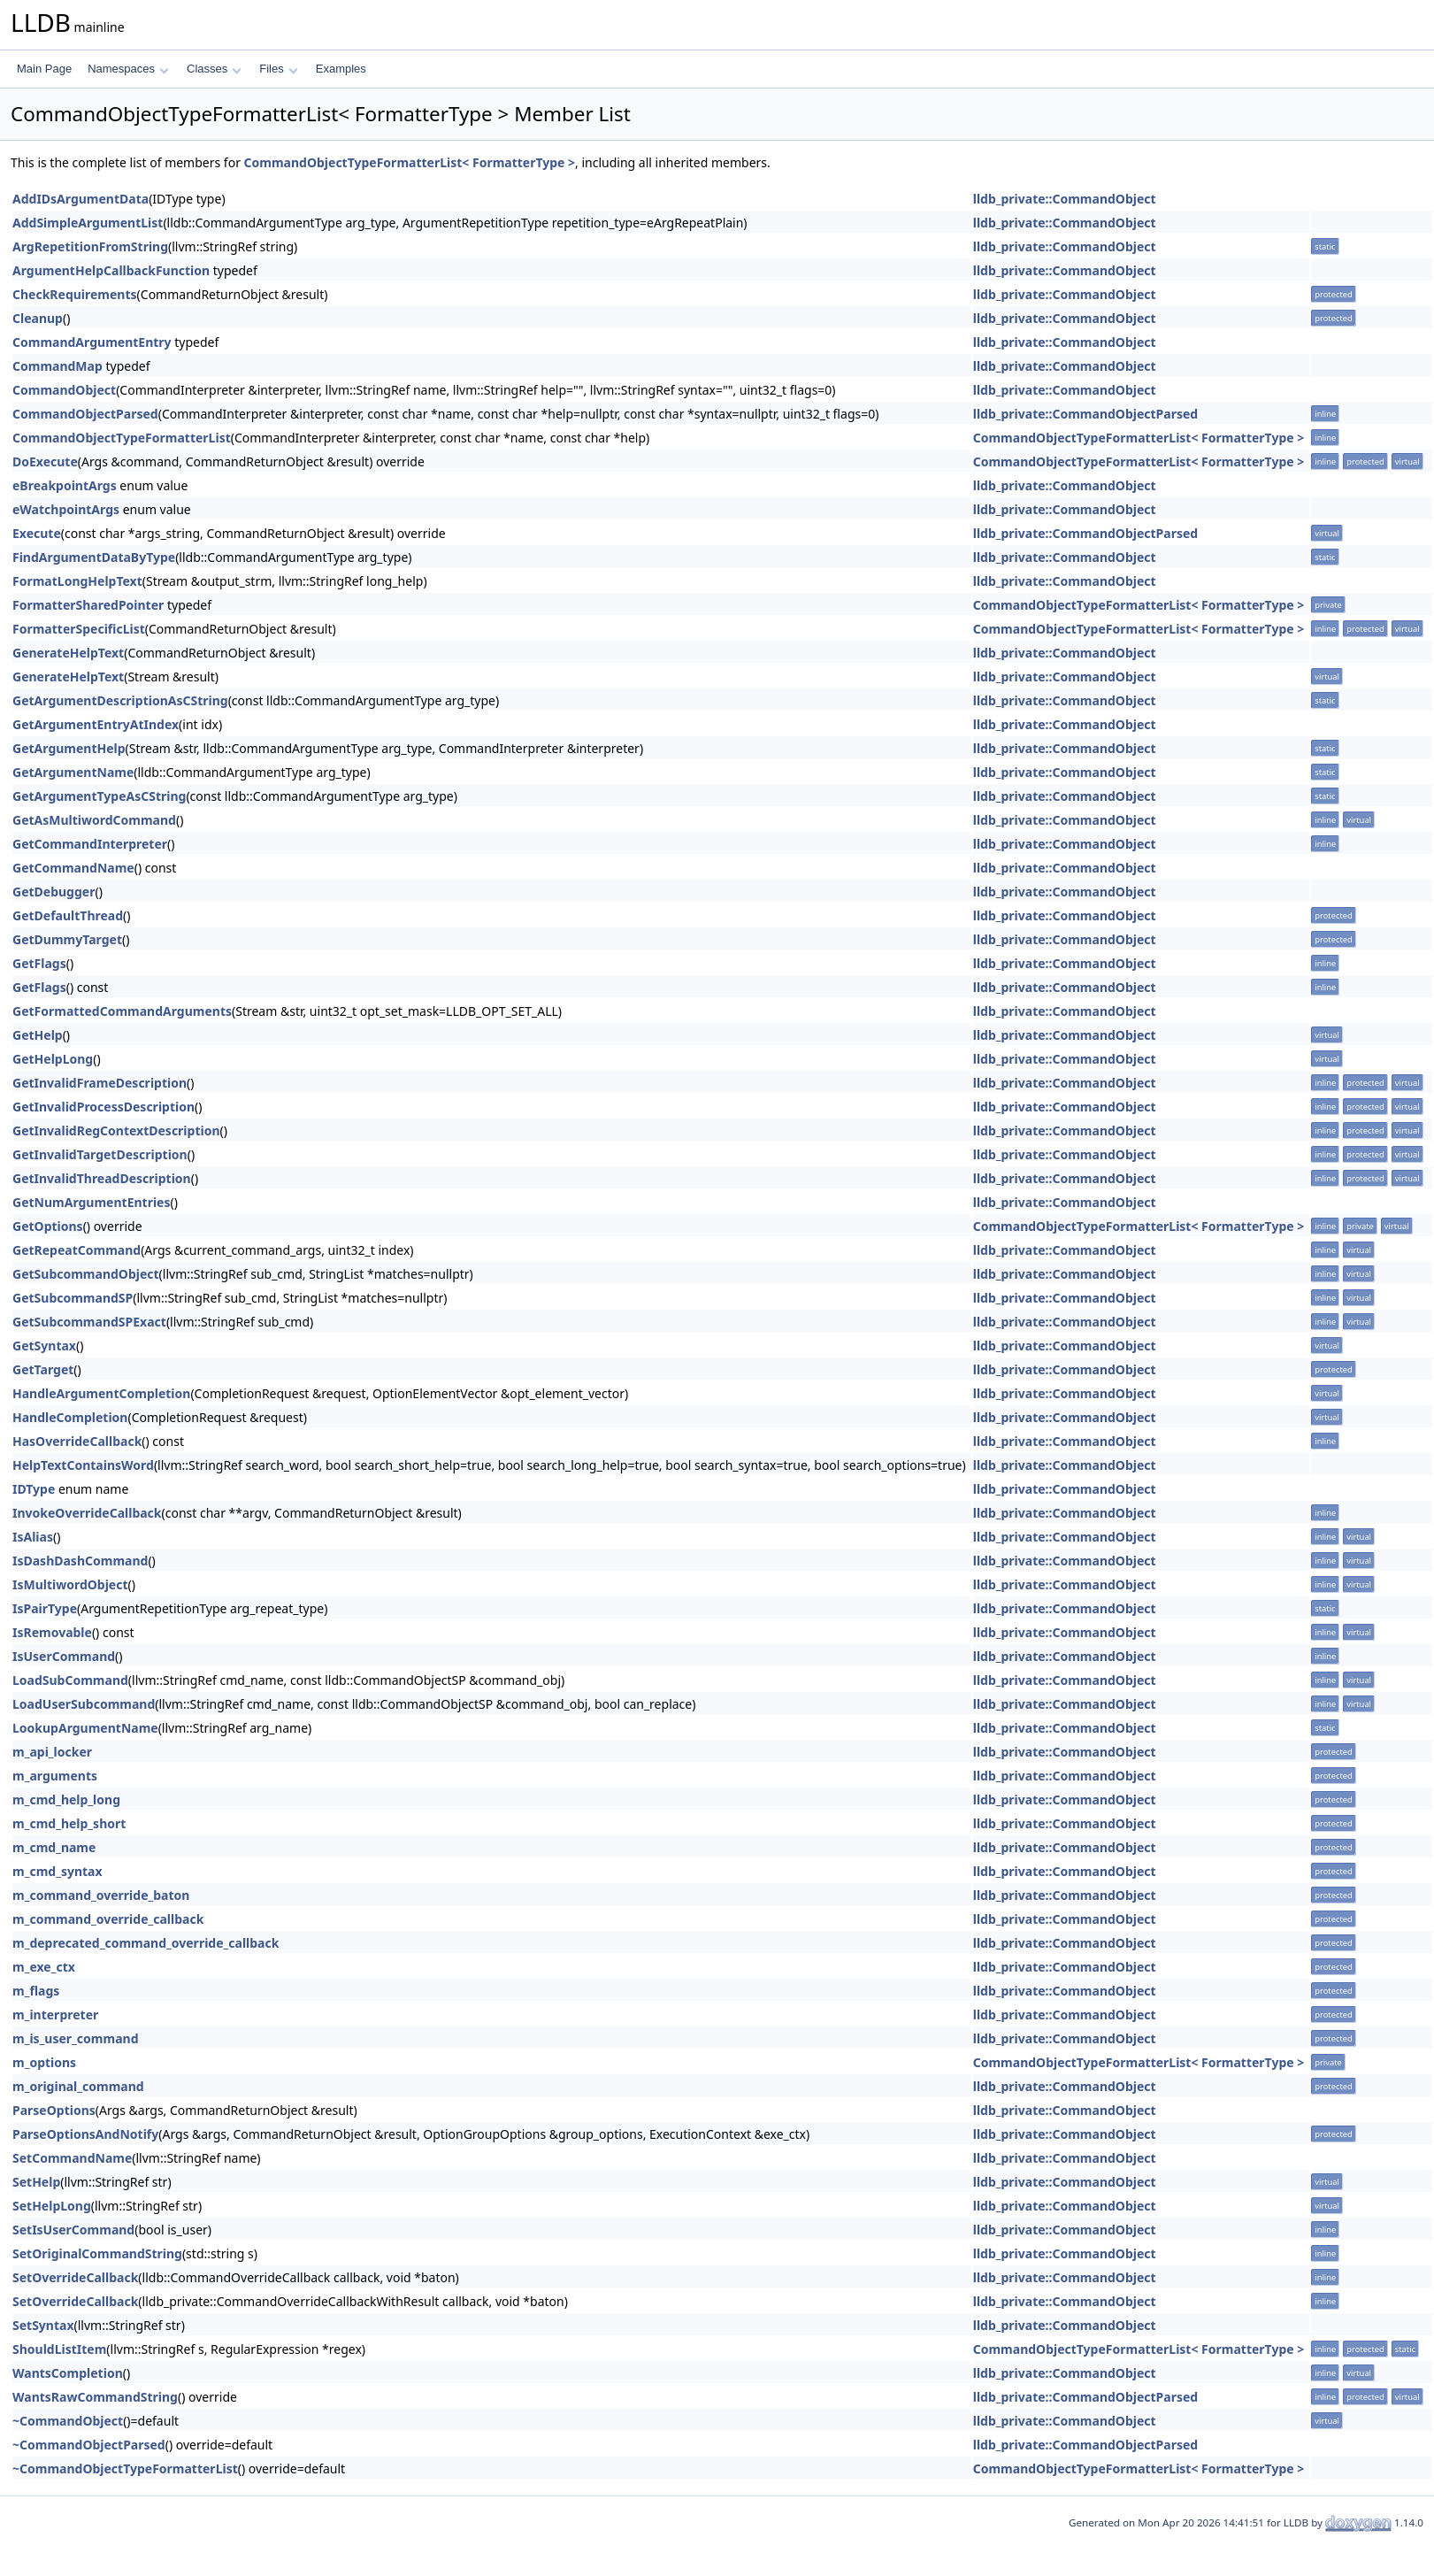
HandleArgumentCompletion (101, 1393)
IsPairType (44, 1608)
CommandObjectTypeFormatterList (121, 437)
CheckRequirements (74, 294)
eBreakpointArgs (64, 485)
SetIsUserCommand (73, 2229)
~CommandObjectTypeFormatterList (125, 2468)
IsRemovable (52, 1632)
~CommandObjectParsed (88, 2444)
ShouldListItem (59, 2349)
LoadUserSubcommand (83, 1704)
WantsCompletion (67, 2373)
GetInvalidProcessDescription (103, 1106)
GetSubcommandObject (85, 1273)
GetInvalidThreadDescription (101, 1178)
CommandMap (57, 366)
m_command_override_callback (107, 1919)
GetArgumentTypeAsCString (99, 796)
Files (278, 68)
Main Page (44, 68)
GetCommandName (73, 867)
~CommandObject (67, 2420)
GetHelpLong (52, 1058)
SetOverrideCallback (75, 2277)
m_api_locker (52, 1751)
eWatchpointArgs (65, 509)
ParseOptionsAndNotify (85, 2134)
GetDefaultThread (67, 915)
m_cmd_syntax (57, 1871)
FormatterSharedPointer (88, 604)
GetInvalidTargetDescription (100, 1154)
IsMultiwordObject (70, 1584)
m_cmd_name (54, 1847)
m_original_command (78, 2086)
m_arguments (54, 1775)
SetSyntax (43, 2325)
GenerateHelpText (68, 652)
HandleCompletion (69, 1417)
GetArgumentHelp (69, 748)
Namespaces (128, 68)
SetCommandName (72, 2157)
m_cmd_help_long (66, 1799)
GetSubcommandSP (72, 1297)
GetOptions (47, 1226)
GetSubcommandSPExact (89, 1321)
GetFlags (39, 963)
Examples (341, 68)
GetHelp (37, 1035)
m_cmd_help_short (69, 1823)
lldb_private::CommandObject (1064, 198)
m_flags (35, 1990)
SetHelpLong (51, 2205)
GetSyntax (44, 1345)
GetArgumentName (73, 772)
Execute (36, 533)
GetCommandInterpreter (89, 843)
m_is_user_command (75, 2038)
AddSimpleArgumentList (87, 222)
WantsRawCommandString (95, 2396)
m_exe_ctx (43, 1966)
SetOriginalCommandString (97, 2253)
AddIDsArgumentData (80, 198)
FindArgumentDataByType (93, 557)
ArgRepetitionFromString (90, 246)
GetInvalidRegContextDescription (116, 1130)
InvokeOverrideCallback (87, 1512)
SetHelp (36, 2181)
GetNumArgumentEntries (91, 1202)
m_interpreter (55, 2014)
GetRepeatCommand (76, 1250)
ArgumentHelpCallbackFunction (111, 270)
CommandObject (64, 389)
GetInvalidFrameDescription (99, 1082)
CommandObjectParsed (85, 413)
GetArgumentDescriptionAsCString (120, 700)
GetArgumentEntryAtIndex (95, 724)
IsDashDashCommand (80, 1560)
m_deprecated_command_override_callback (145, 1942)
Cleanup (37, 318)
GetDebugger (53, 891)
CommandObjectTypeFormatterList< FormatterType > (410, 162)
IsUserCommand (63, 1656)
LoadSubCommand (70, 1680)
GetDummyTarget (67, 939)
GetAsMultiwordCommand (94, 819)
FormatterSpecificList (78, 628)
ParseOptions (54, 2110)
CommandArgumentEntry (92, 342)
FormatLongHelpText (77, 581)
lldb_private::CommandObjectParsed (1085, 413)
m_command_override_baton (100, 1895)
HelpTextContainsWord (83, 1465)
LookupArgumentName (85, 1727)
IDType (33, 1488)
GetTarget (42, 1369)
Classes (214, 68)
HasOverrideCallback (77, 1441)
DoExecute (45, 461)
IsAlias (32, 1536)
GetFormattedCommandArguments (122, 1011)
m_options (44, 2062)
